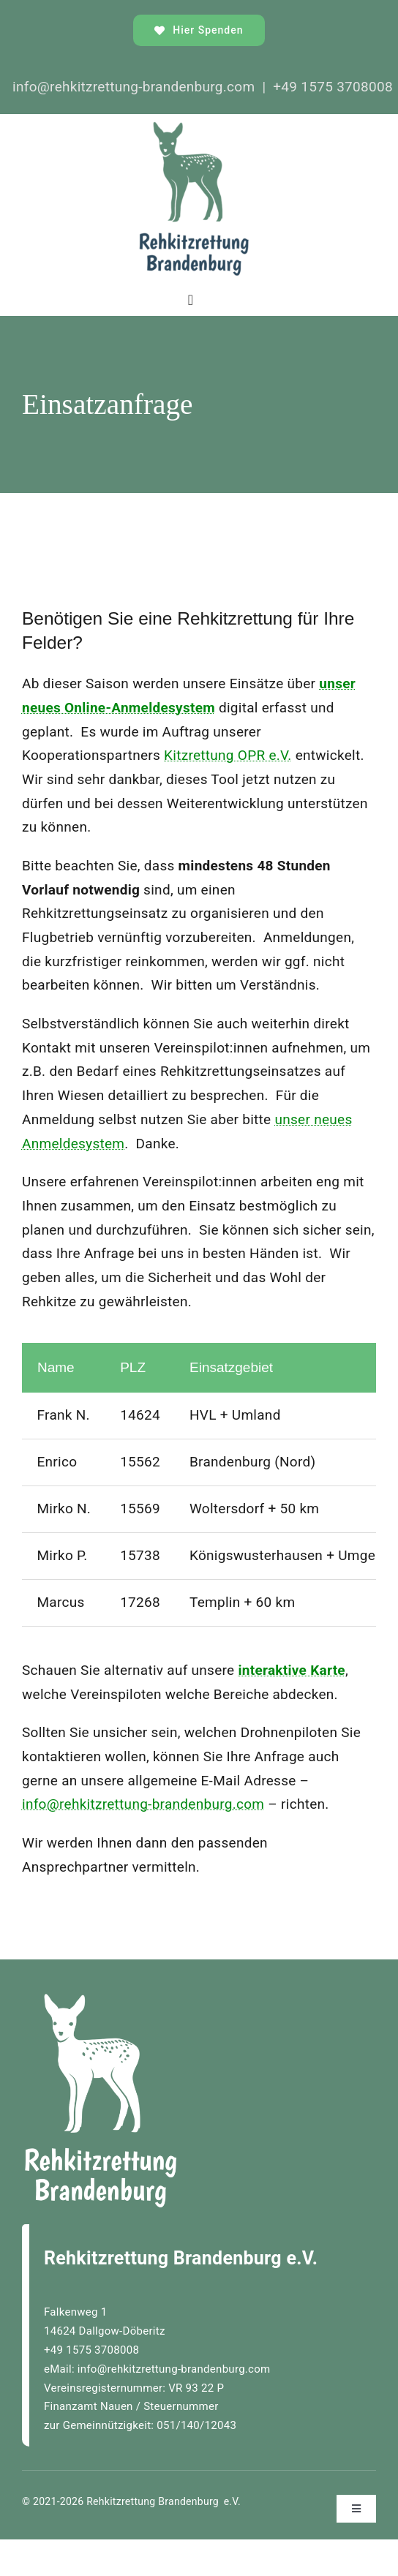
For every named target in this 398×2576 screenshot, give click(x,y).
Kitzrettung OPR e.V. (228, 755)
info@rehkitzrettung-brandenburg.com (143, 1804)
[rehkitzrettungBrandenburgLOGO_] (194, 128)
